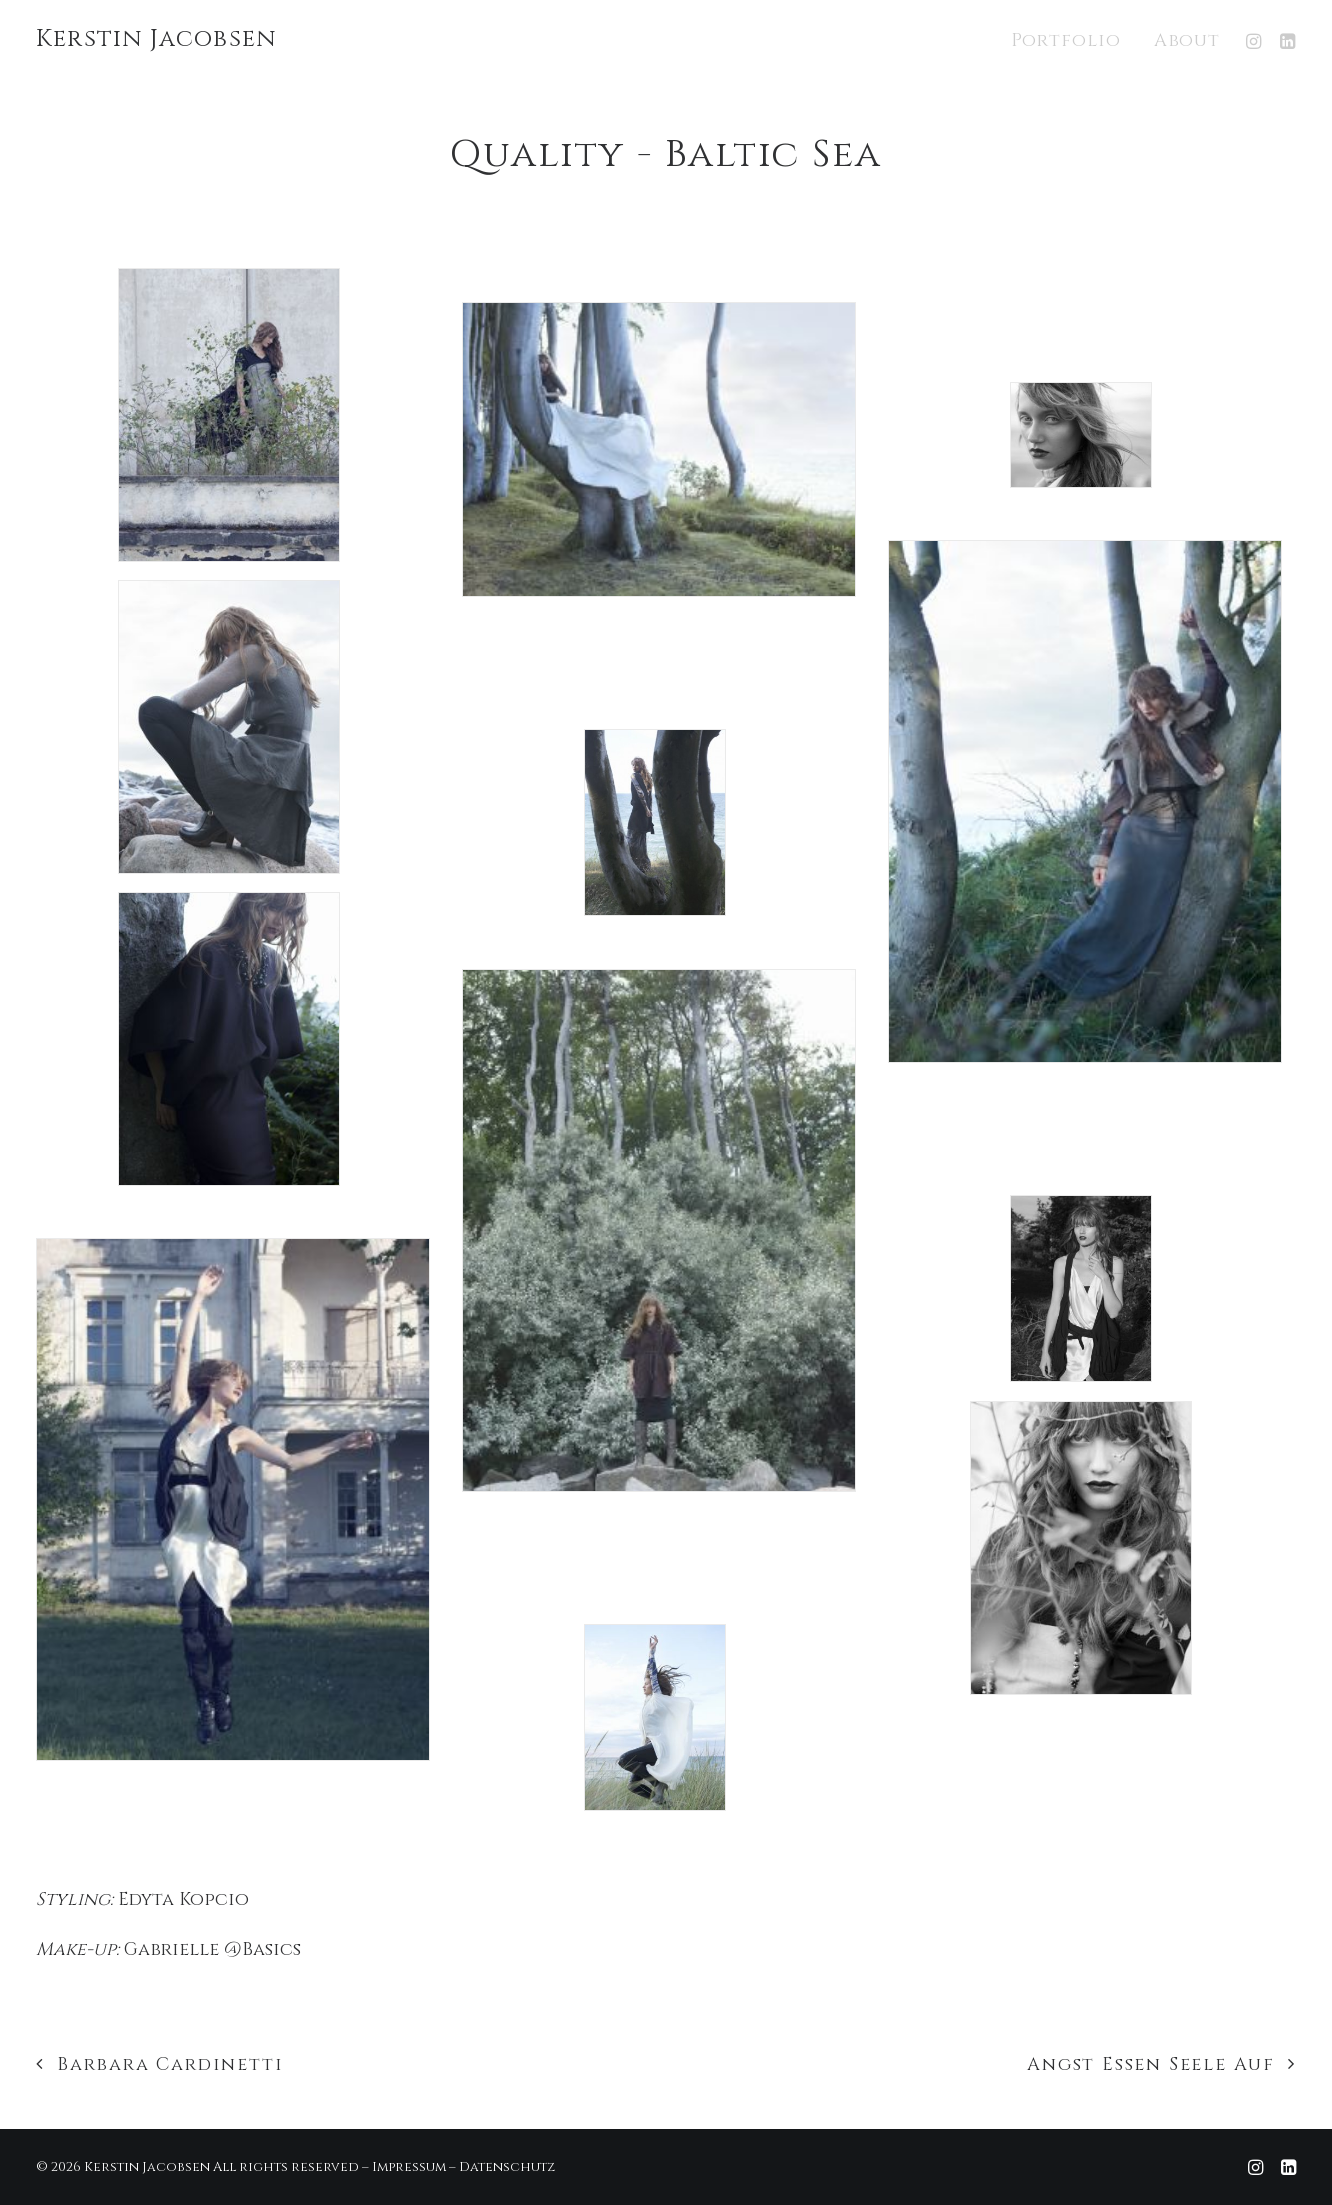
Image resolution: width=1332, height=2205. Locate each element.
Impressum (409, 2167)
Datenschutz (507, 2167)
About (1187, 40)
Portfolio (1066, 40)
